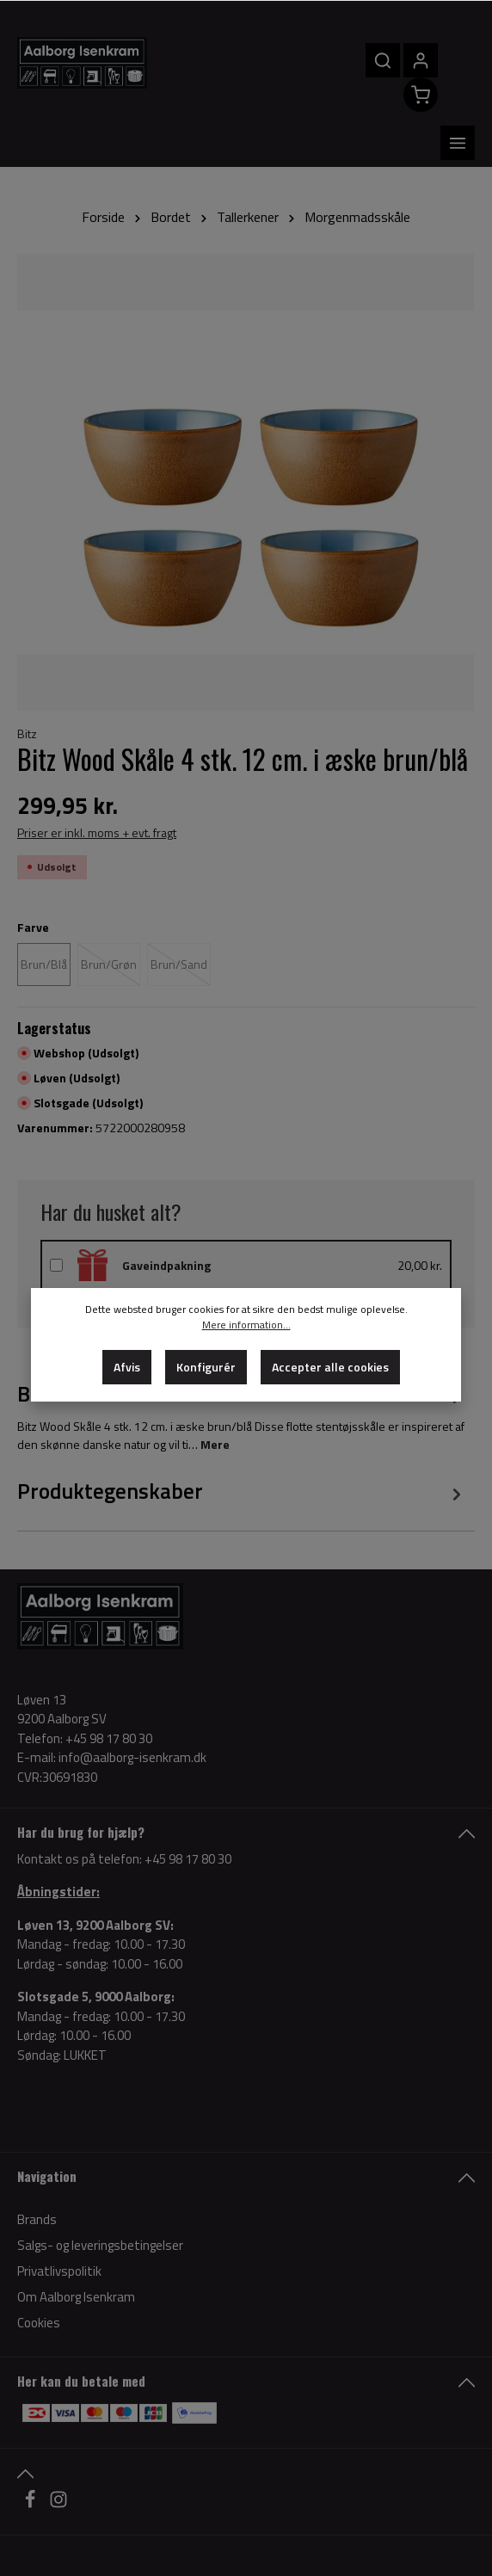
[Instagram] (58, 2456)
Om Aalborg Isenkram (76, 2249)
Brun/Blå (44, 916)
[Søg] (364, 60)
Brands (37, 2172)
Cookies (38, 2275)
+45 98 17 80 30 (188, 1811)
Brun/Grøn (109, 916)
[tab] (241, 1443)
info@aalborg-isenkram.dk (132, 1710)
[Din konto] (402, 60)
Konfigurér (206, 1367)
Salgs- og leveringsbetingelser (100, 2198)
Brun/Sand (179, 916)
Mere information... (246, 1325)
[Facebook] (31, 2456)
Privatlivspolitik (59, 2224)
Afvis (127, 1367)
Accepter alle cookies (330, 1367)
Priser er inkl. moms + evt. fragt (96, 784)
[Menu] (457, 77)
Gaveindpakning (166, 1217)
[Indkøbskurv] (402, 94)
